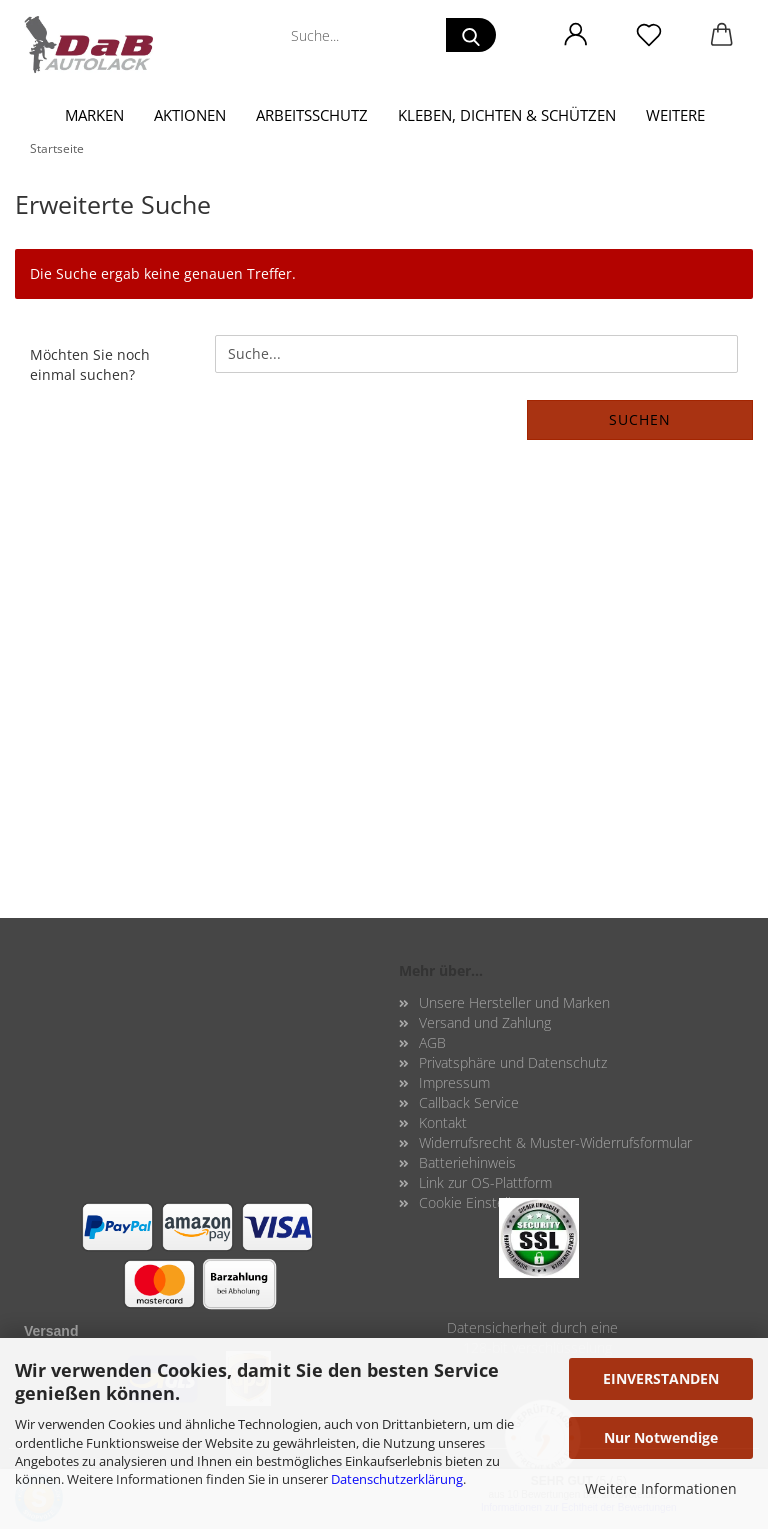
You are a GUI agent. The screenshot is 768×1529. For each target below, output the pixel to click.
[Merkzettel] (648, 35)
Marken (94, 115)
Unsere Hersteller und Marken (514, 1002)
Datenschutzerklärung (397, 1479)
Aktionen (190, 115)
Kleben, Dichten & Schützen (507, 115)
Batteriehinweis (467, 1162)
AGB (432, 1042)
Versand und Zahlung (485, 1022)
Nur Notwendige (661, 1437)
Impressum (454, 1082)
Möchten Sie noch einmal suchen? (90, 364)
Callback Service (469, 1102)
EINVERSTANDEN (661, 1378)
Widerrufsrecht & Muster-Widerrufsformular (555, 1142)
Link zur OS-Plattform (485, 1182)
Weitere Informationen (661, 1488)
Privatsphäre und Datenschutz (513, 1062)
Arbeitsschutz (312, 115)
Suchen (640, 419)
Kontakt (443, 1122)
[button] (575, 35)
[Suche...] (471, 35)
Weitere (675, 115)
